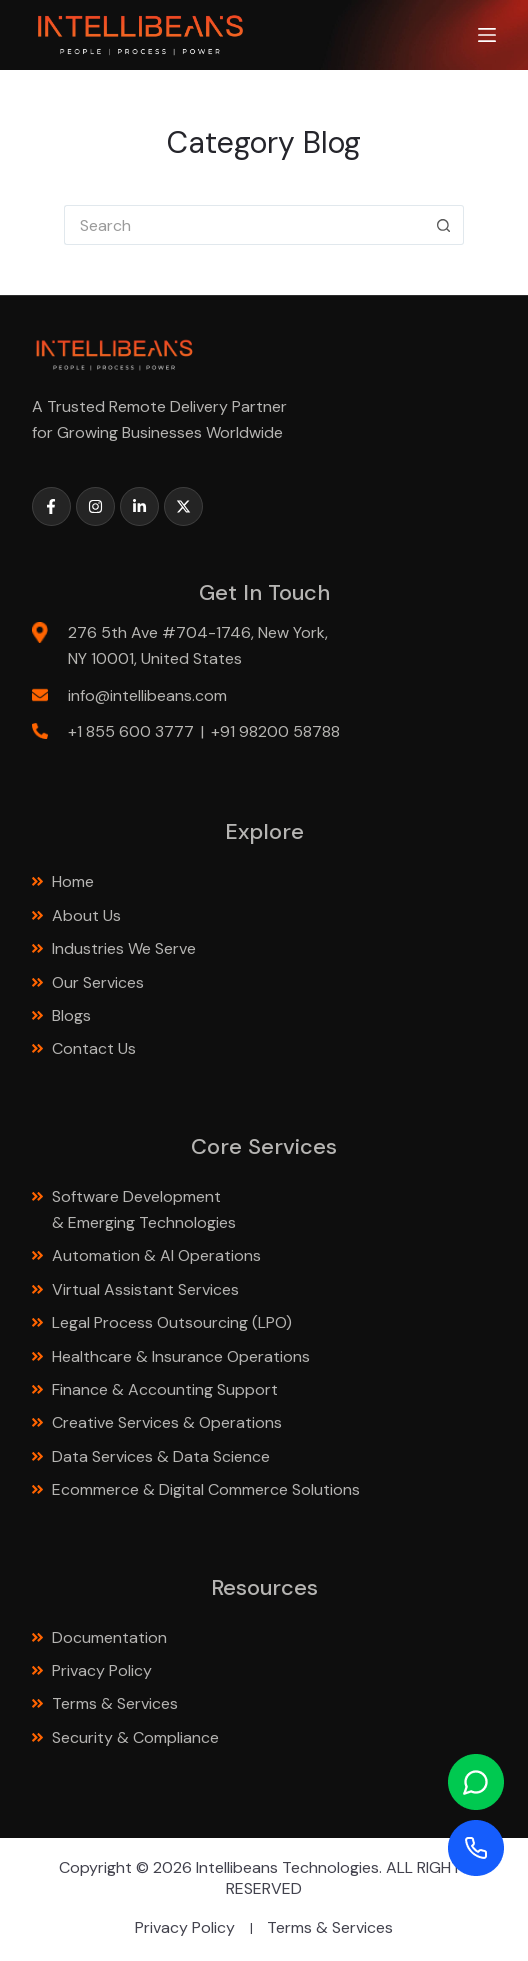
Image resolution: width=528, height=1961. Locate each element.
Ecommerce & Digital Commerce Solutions (208, 1489)
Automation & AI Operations (156, 1255)
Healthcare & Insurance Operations (181, 1356)
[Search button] (444, 225)
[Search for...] (244, 225)
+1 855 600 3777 (131, 731)
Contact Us (94, 1048)
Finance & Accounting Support (167, 1389)
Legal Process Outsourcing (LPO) (174, 1322)
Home (73, 881)
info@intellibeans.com (147, 695)
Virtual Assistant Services (145, 1289)
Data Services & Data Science (163, 1456)
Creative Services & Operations (167, 1422)
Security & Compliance (135, 1737)
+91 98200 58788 (275, 731)
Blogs (71, 1015)
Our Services (98, 982)
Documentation (109, 1637)
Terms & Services (115, 1703)
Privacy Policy (102, 1670)
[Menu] (487, 35)
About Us (86, 915)
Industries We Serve (124, 948)
